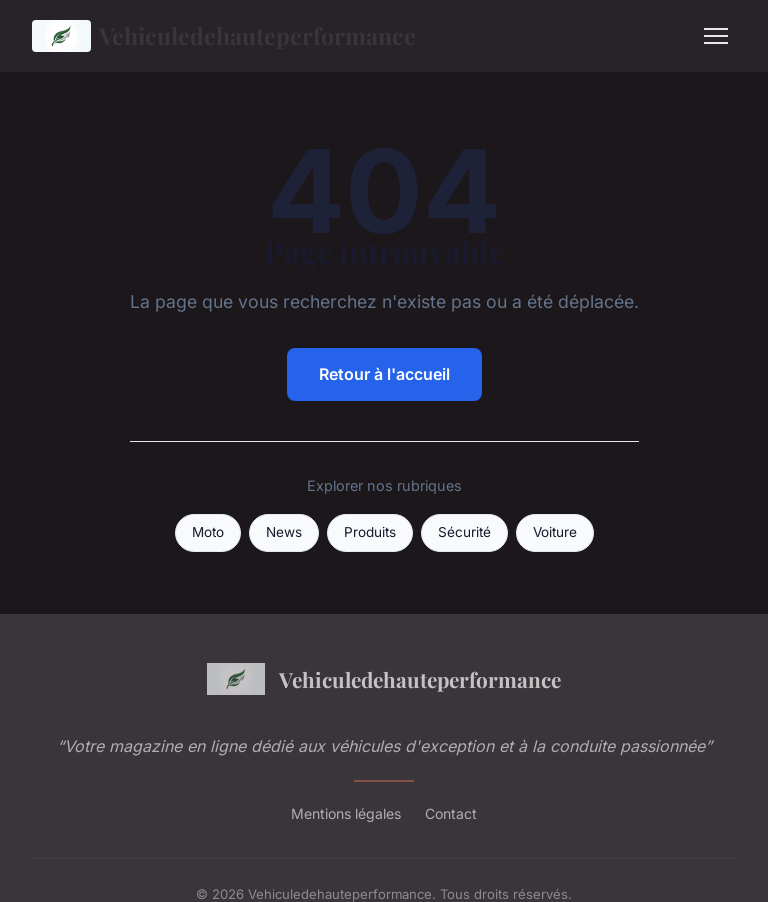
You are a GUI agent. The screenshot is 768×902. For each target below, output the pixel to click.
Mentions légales (346, 813)
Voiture (555, 532)
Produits (370, 532)
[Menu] (716, 36)
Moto (208, 532)
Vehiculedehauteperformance (224, 36)
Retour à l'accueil (384, 374)
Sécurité (464, 532)
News (284, 532)
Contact (451, 813)
